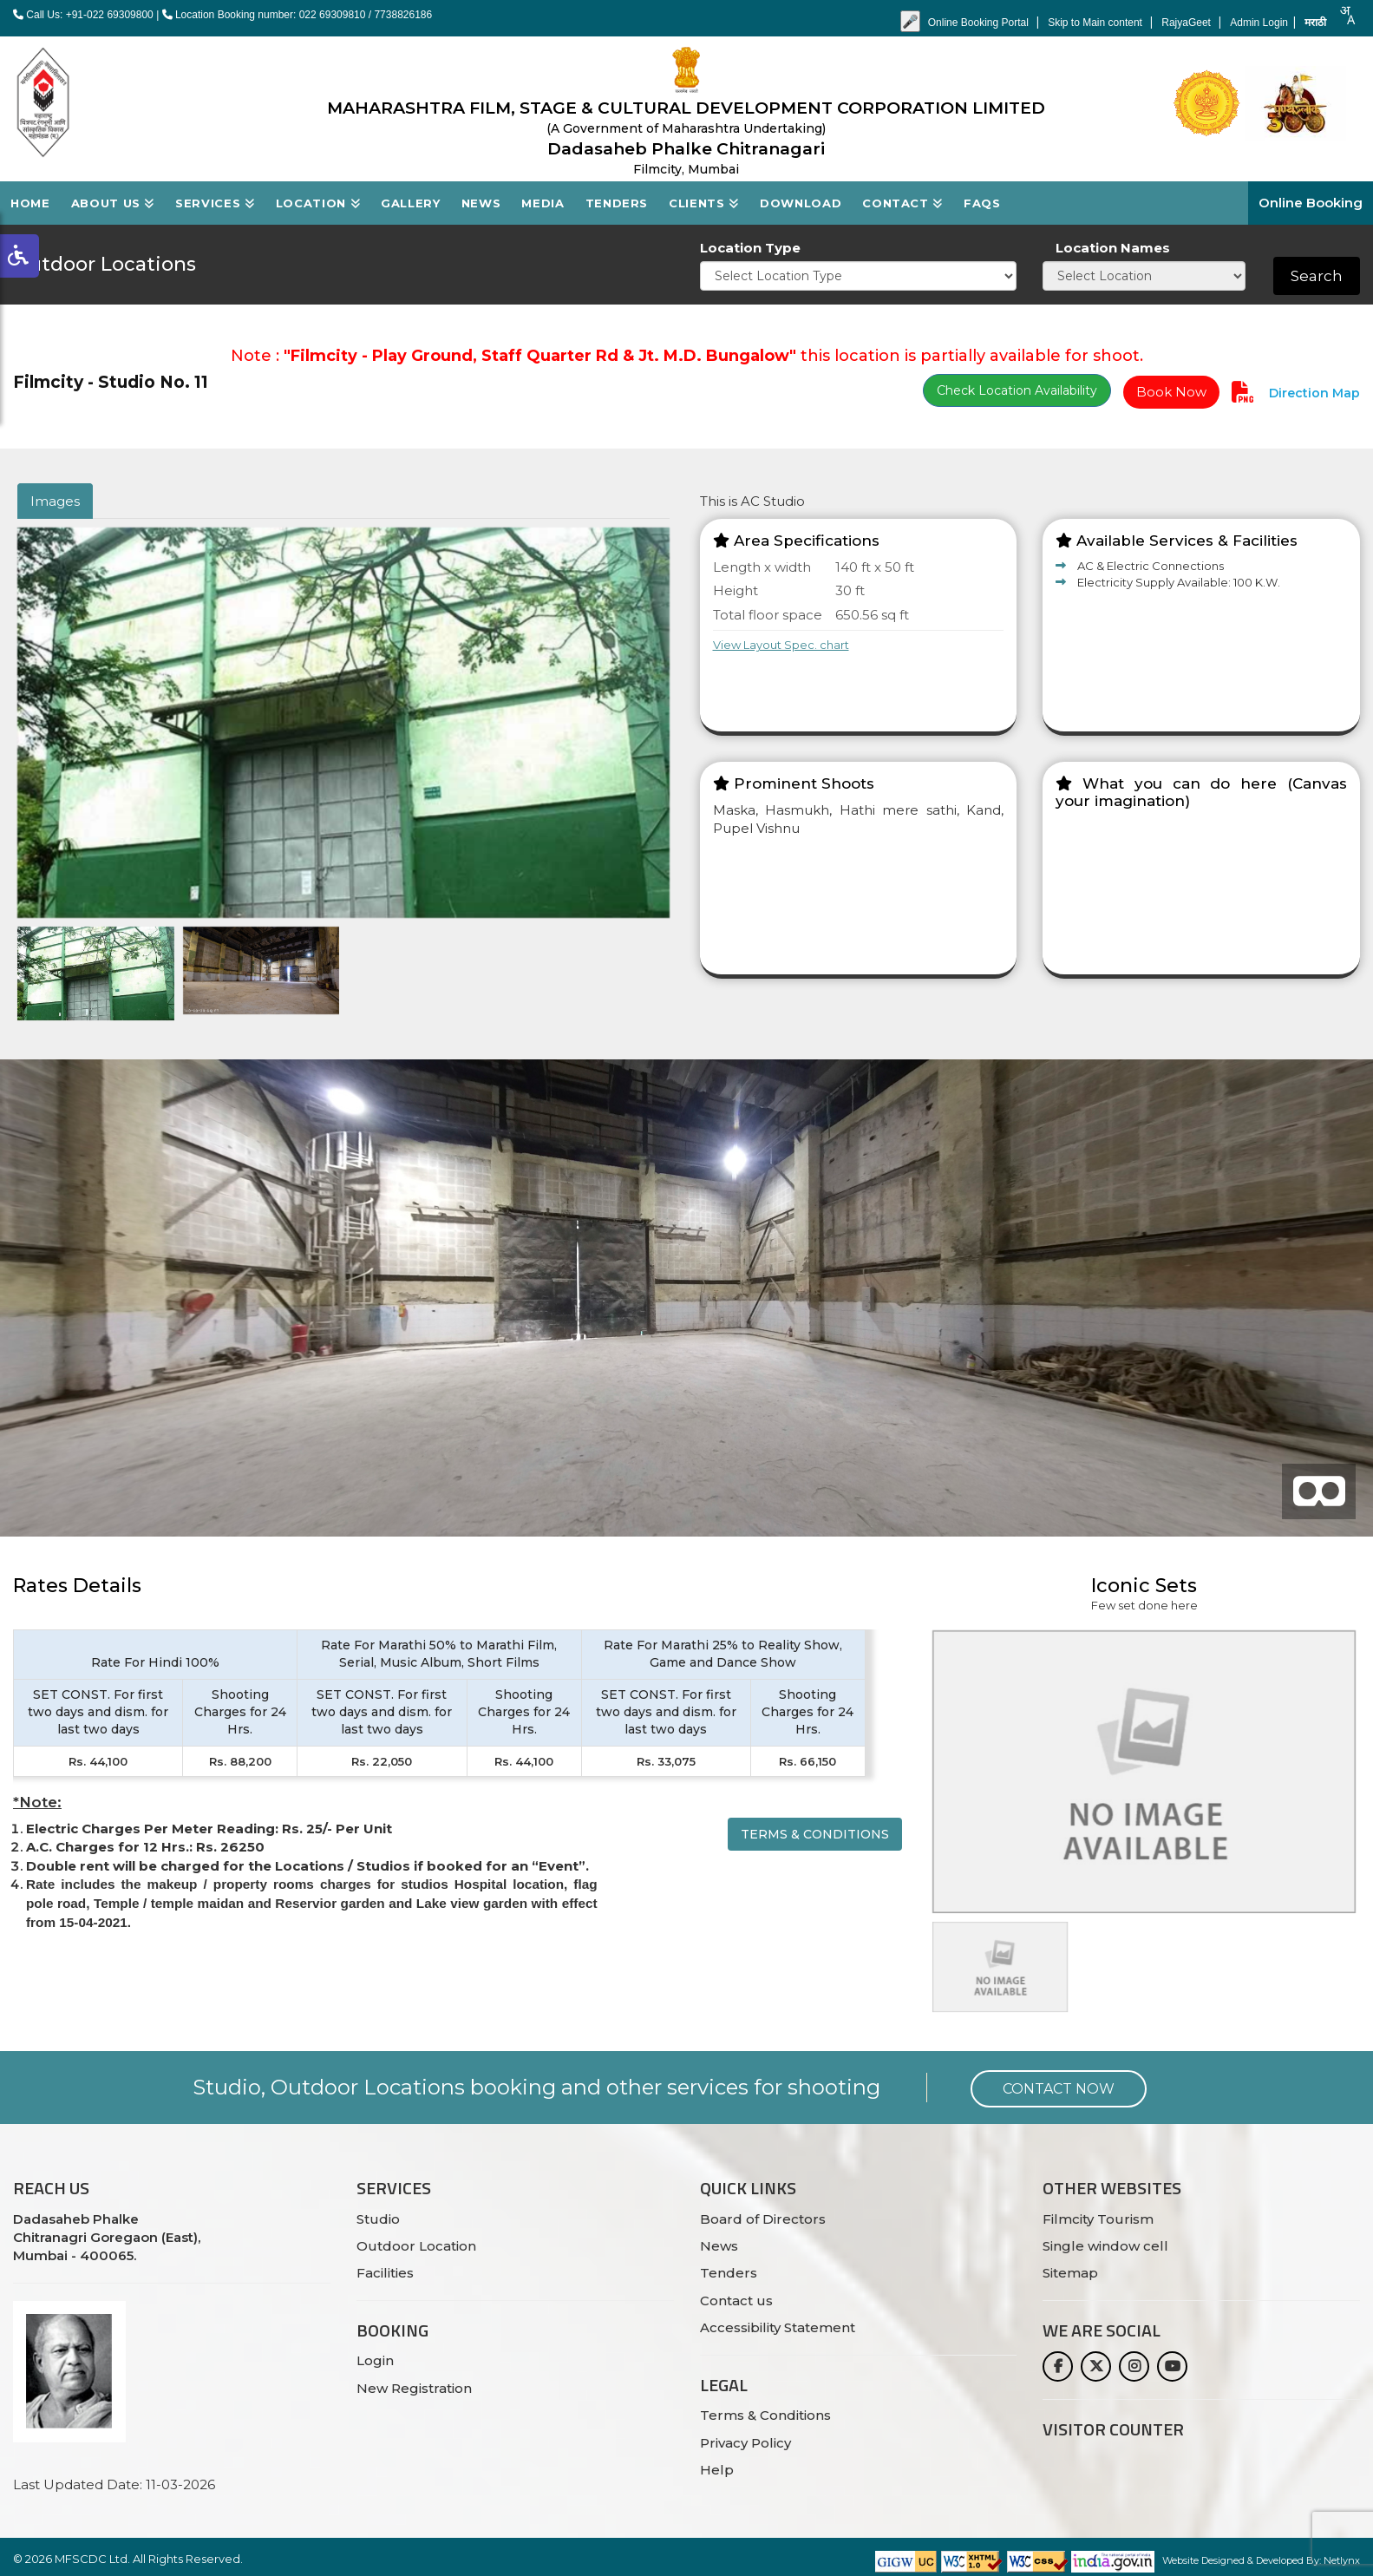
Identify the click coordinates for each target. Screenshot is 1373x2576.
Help (717, 2469)
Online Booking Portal (979, 22)
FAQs (982, 203)
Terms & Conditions (815, 1834)
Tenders (617, 203)
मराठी (1315, 22)
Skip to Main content (1096, 22)
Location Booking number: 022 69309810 (265, 15)
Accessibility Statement (777, 2327)
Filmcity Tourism (1098, 2219)
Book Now (1171, 391)
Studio (378, 2219)
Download (800, 203)
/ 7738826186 (400, 15)
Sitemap (1070, 2273)
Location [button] (318, 203)
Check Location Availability (1017, 390)
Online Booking (1311, 202)
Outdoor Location (416, 2246)
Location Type (750, 247)
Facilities (385, 2273)
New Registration (414, 2388)
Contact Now (1059, 2089)
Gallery (411, 203)
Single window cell (1105, 2246)
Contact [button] (902, 203)
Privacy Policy (745, 2443)
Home (30, 203)
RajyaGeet (1187, 22)
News (481, 203)
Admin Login (1259, 22)
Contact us (736, 2300)
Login (375, 2360)
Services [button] (215, 203)
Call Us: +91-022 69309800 (83, 15)
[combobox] (1347, 15)
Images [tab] (55, 501)
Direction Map (1312, 393)
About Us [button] (113, 203)
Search (1317, 276)
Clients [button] (704, 203)
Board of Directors (763, 2219)
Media (542, 203)
